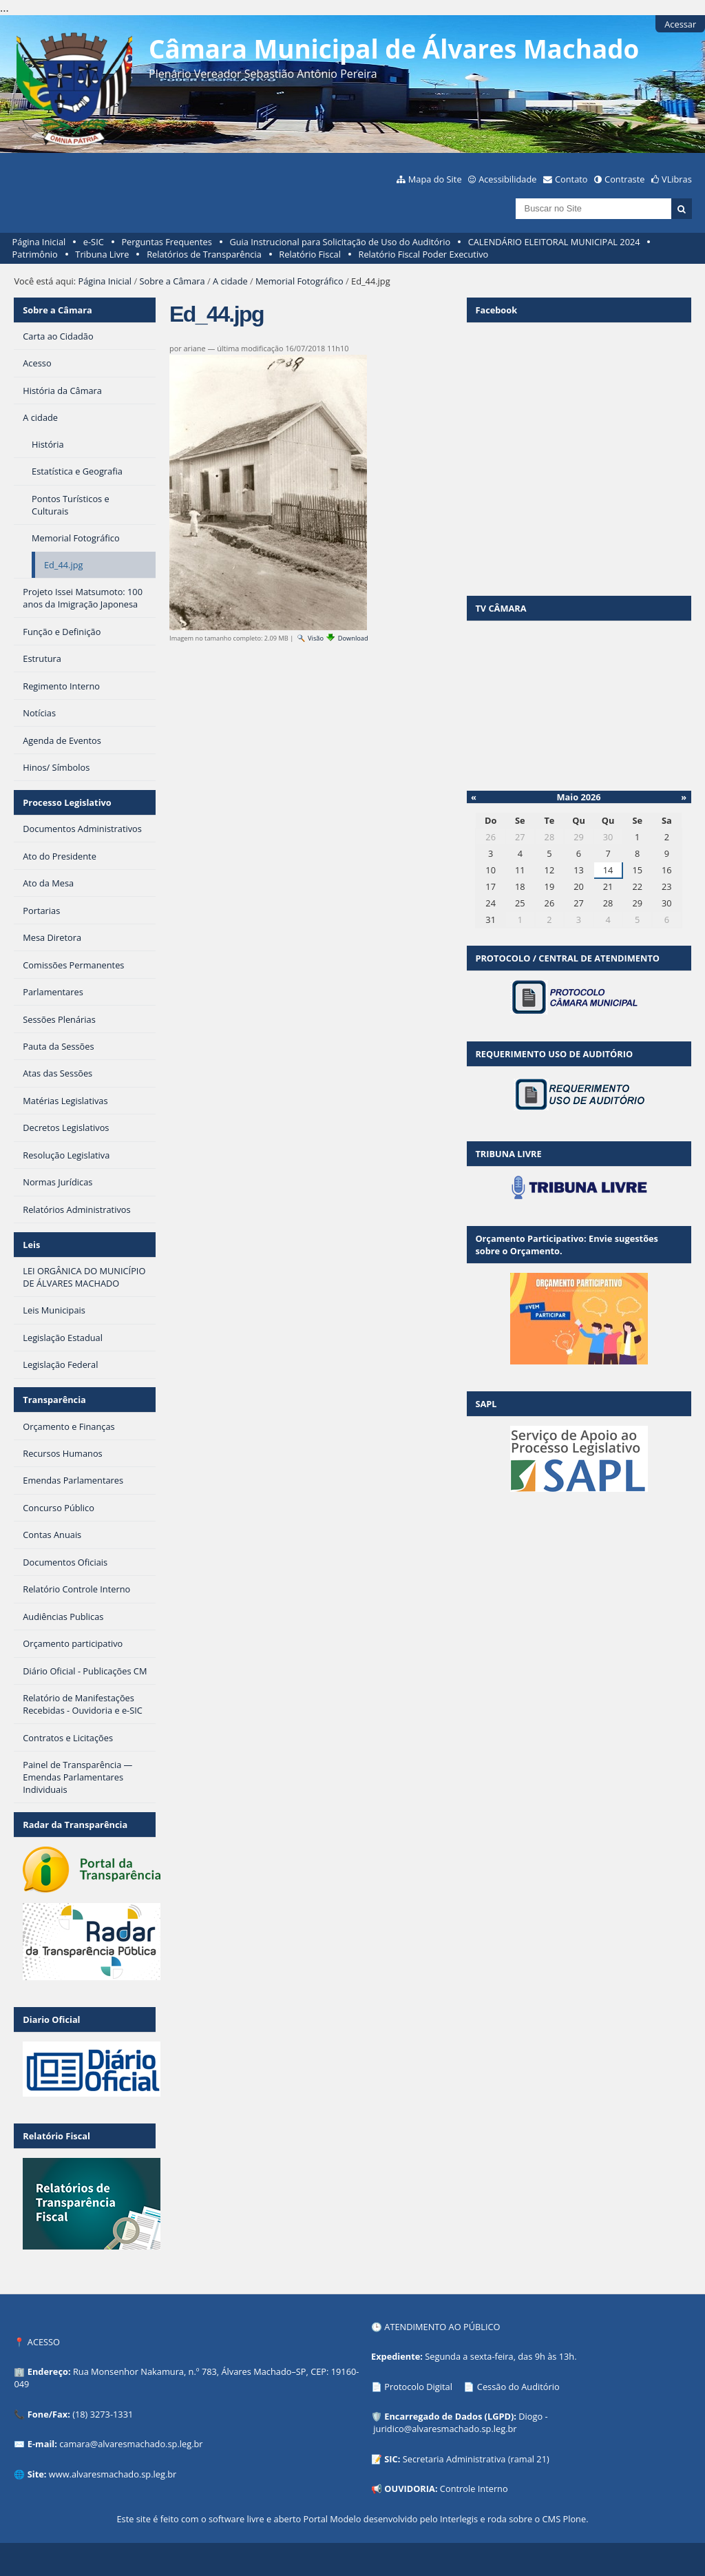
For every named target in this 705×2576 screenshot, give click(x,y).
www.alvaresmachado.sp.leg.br (112, 2474)
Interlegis (459, 2519)
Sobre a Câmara (171, 281)
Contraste (624, 179)
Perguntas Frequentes (166, 242)
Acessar (680, 24)
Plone (574, 2519)
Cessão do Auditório (518, 2386)
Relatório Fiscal (310, 254)
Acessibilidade (507, 179)
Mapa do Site (435, 179)
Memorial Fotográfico (299, 281)
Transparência (54, 1399)
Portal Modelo (332, 2519)
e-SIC (93, 242)
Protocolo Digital (418, 2386)
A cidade (230, 281)
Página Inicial (39, 242)
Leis (31, 1244)
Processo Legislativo (67, 802)
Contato (571, 179)
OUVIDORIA (409, 2488)
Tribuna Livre (102, 254)
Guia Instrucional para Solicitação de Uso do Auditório (339, 242)
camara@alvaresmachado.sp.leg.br (130, 2444)
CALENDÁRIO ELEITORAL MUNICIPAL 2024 (554, 242)
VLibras (677, 179)
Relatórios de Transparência (204, 254)
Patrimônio (35, 254)
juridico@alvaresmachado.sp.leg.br (444, 2428)
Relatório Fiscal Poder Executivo (424, 254)
